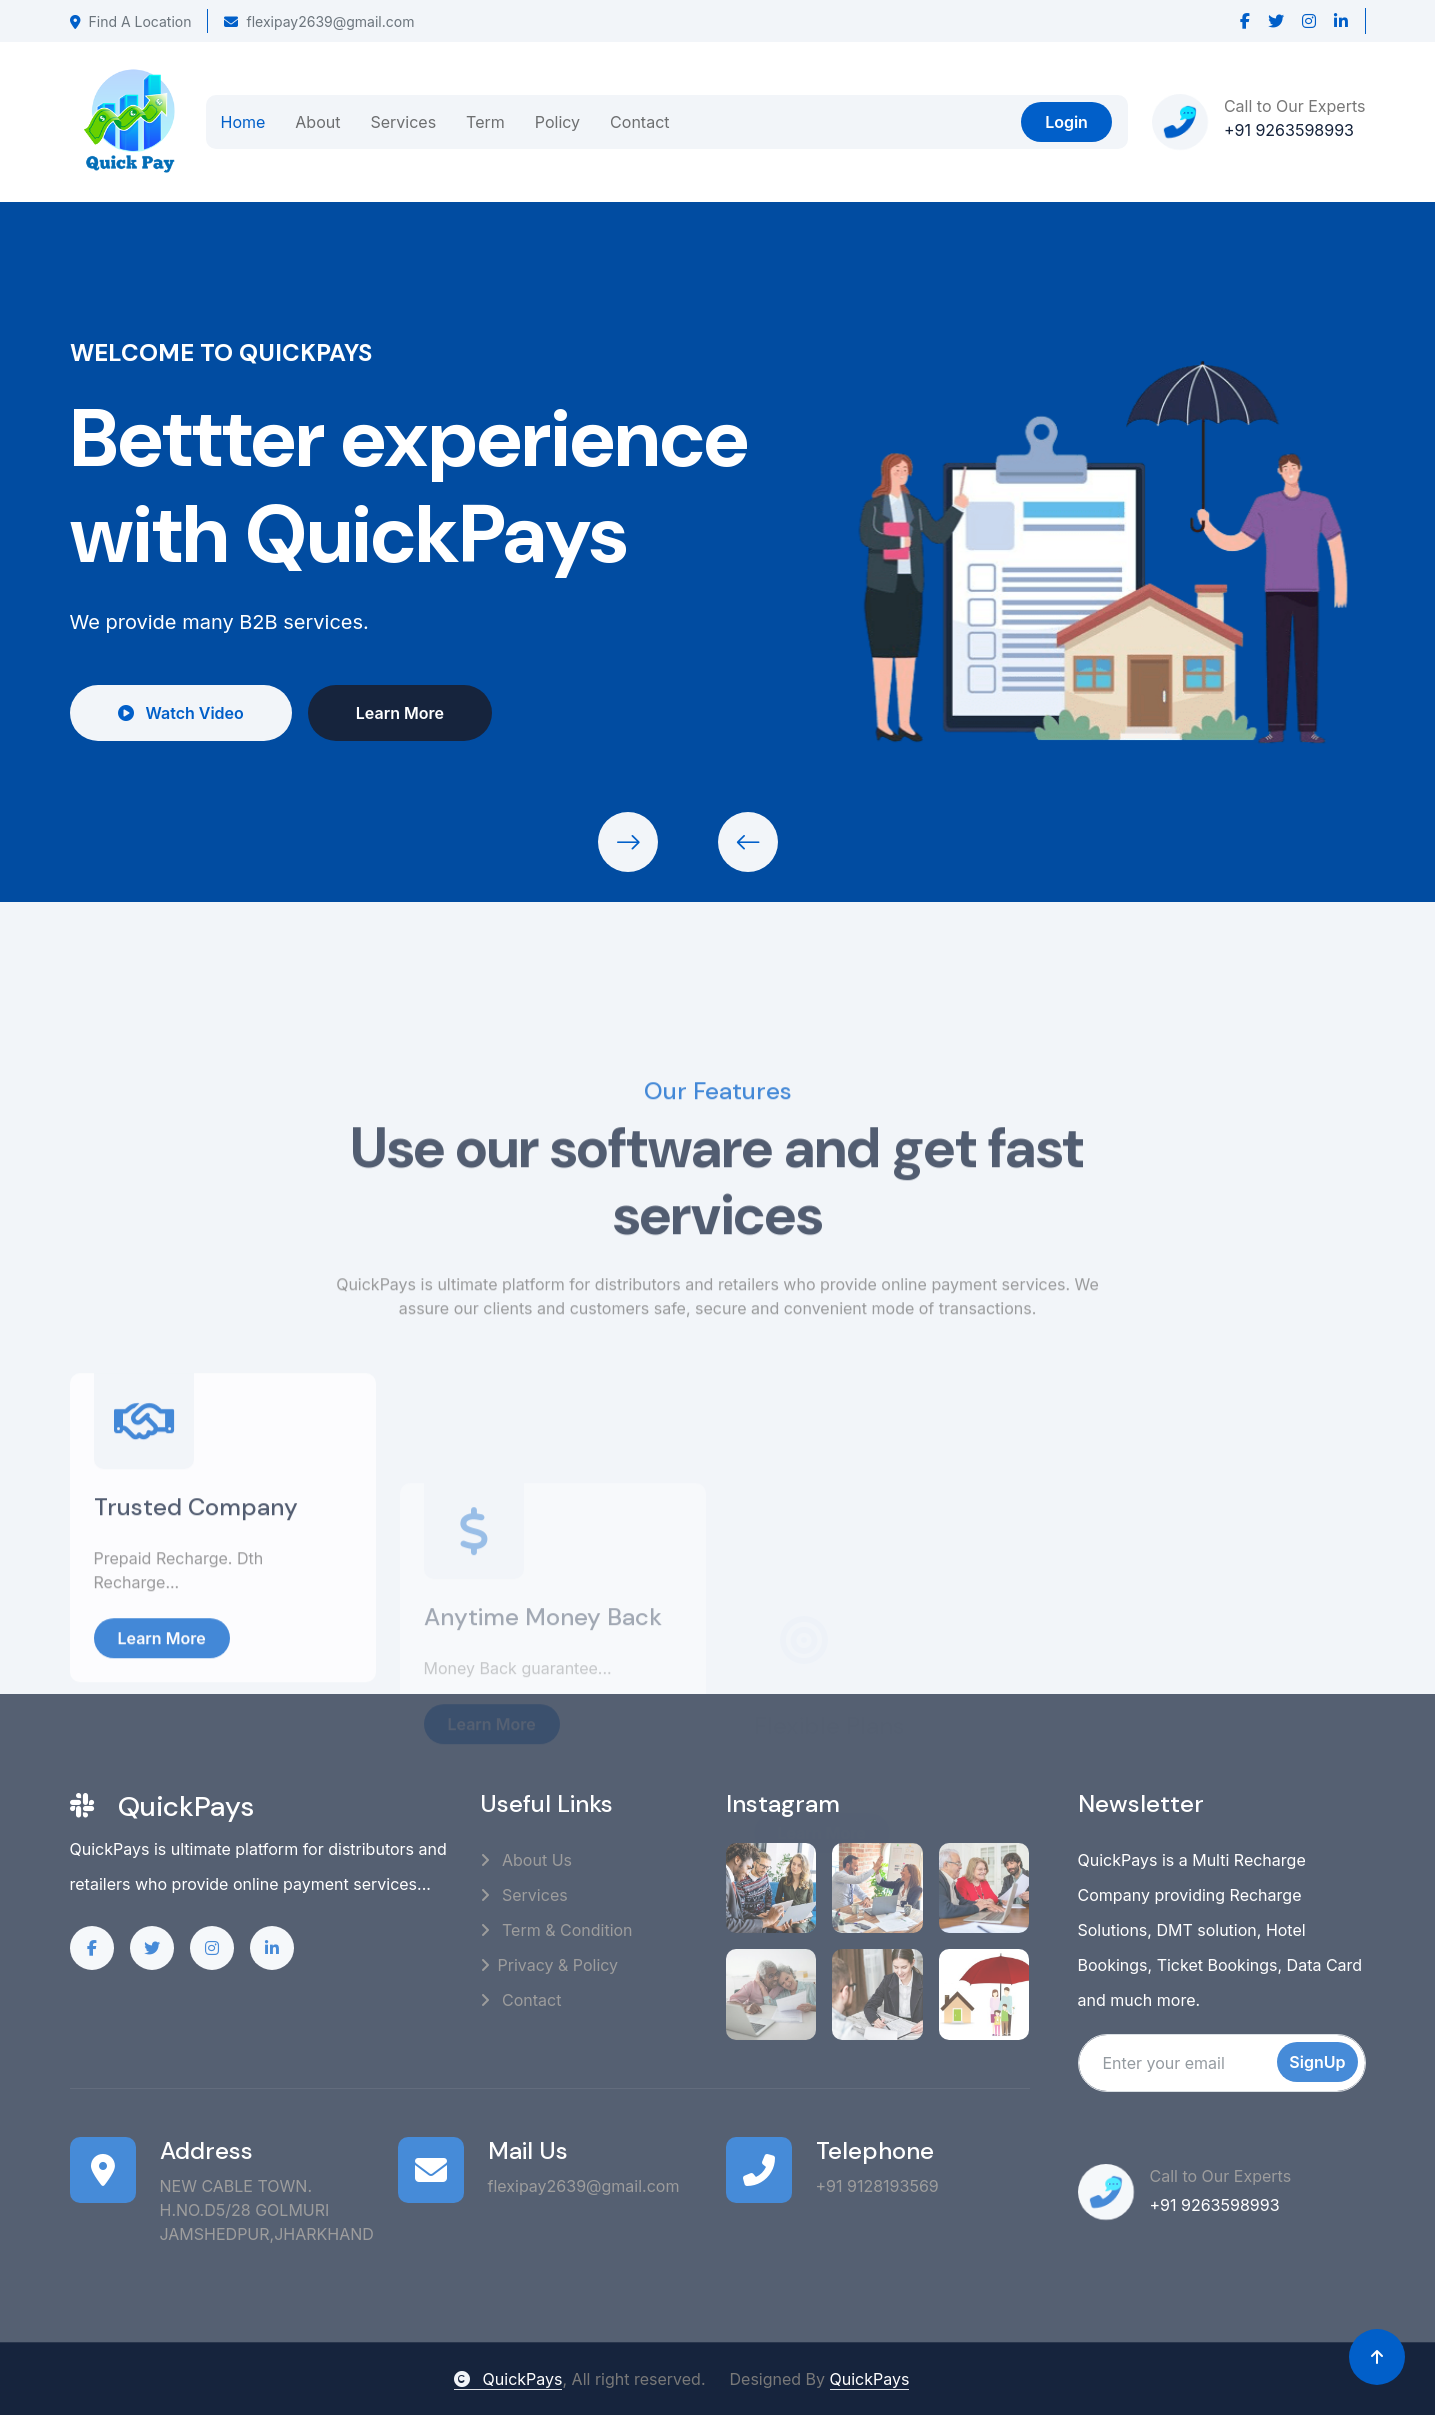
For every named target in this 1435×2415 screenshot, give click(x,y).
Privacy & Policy (549, 1965)
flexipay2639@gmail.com (319, 21)
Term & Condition (556, 1930)
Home (243, 122)
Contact (639, 122)
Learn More (395, 713)
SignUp (1317, 2062)
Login (1066, 122)
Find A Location (131, 21)
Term (485, 122)
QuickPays (508, 2379)
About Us (526, 1860)
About (317, 122)
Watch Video (176, 713)
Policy (557, 122)
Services (403, 122)
